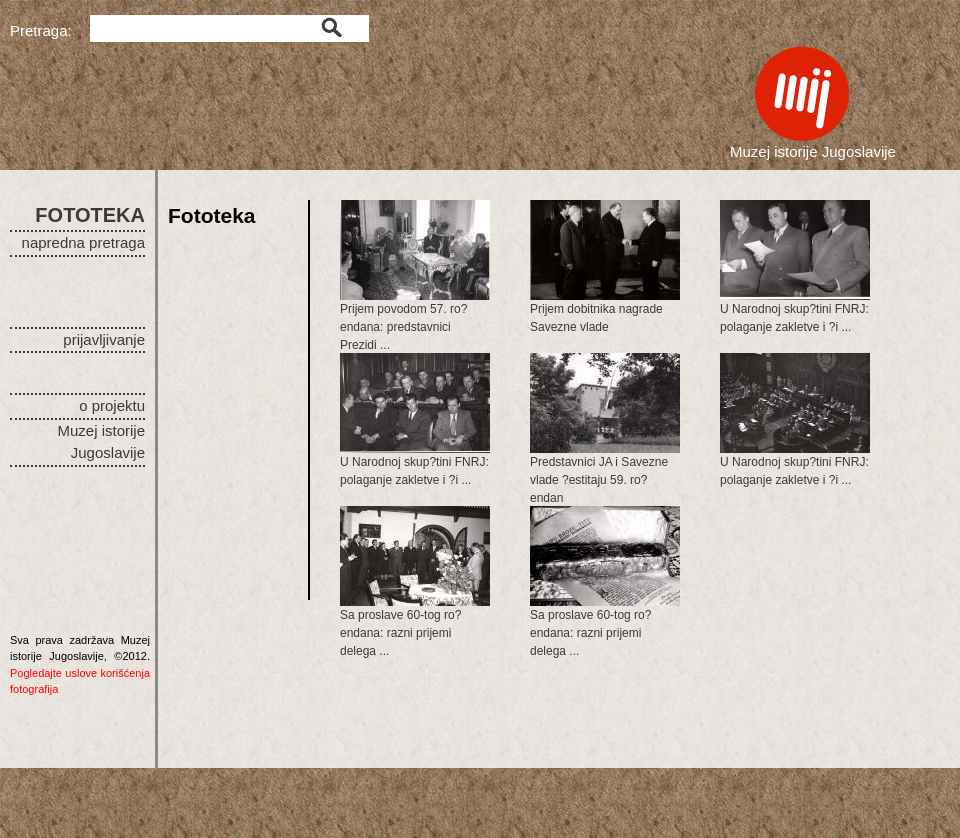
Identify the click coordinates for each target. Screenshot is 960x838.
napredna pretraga (83, 242)
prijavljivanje (104, 339)
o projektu (112, 405)
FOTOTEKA (90, 215)
